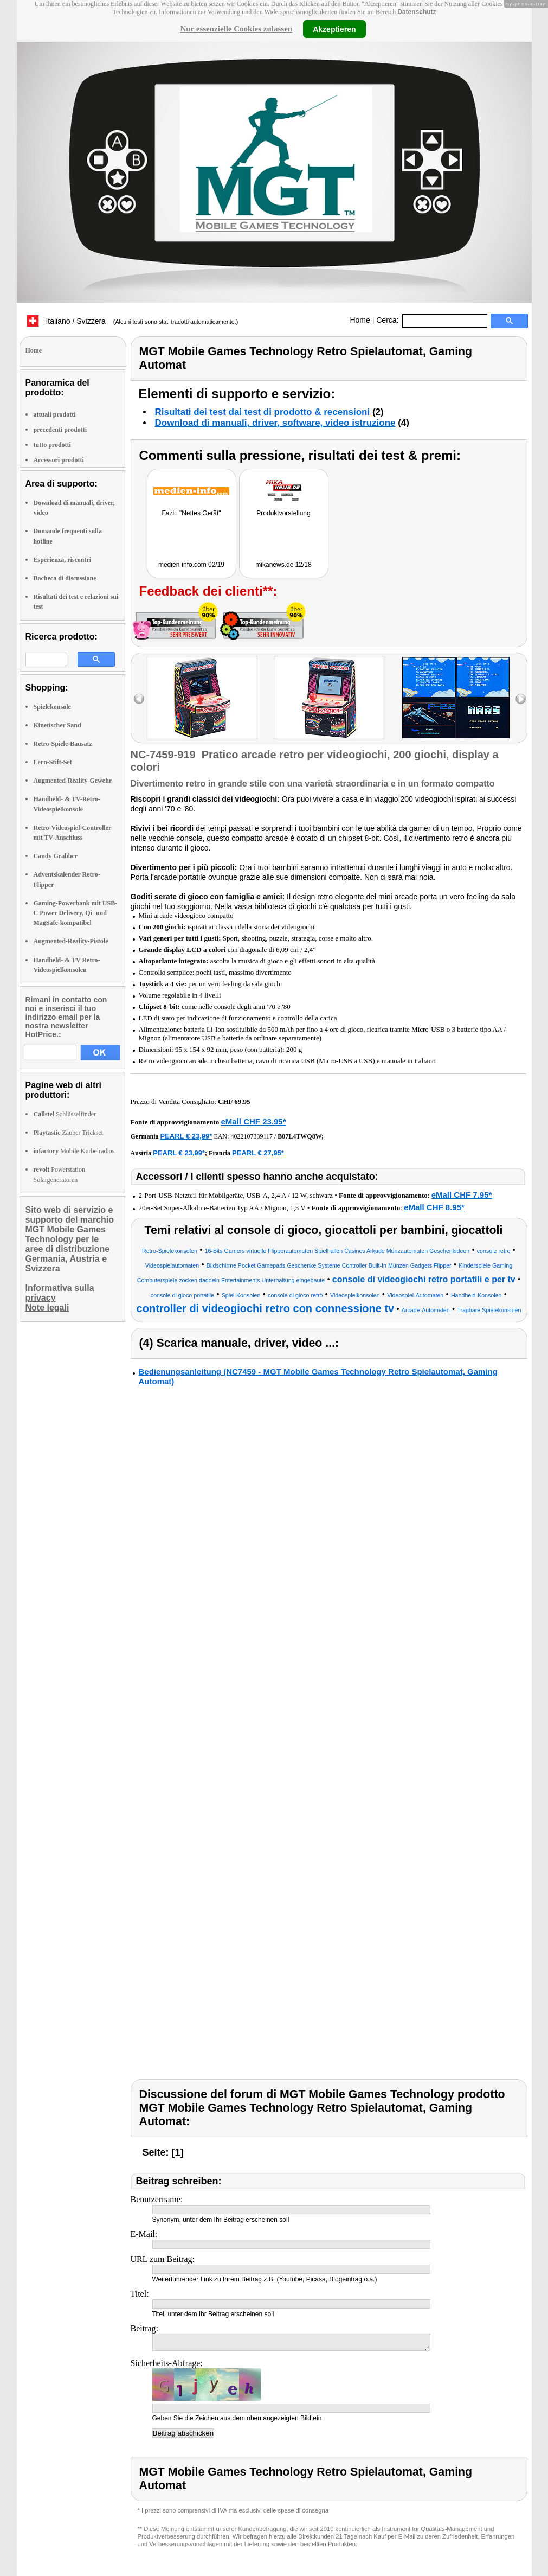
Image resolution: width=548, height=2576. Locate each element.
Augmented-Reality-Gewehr (73, 780)
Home (360, 320)
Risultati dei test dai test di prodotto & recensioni (262, 412)
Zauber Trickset (69, 1132)
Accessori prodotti (59, 460)
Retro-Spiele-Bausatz (63, 743)
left (139, 699)
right (520, 699)
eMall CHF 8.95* (434, 1207)
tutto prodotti (52, 445)
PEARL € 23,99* (186, 1136)
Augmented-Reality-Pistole (71, 941)
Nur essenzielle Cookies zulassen (236, 28)
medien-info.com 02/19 (191, 564)
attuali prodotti (55, 414)
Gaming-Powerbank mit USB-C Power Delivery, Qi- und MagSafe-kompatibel (76, 912)
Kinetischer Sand (57, 725)
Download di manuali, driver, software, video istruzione (275, 423)
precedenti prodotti (60, 429)
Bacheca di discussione (65, 578)
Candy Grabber (56, 856)
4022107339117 (251, 1136)
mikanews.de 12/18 (283, 564)
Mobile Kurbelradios (74, 1151)
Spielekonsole (52, 707)
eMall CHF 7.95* (461, 1194)
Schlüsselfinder (65, 1114)
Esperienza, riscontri (63, 560)
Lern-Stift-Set (53, 762)
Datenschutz (416, 12)
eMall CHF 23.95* (253, 1121)
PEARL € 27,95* (258, 1153)
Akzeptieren (334, 28)
